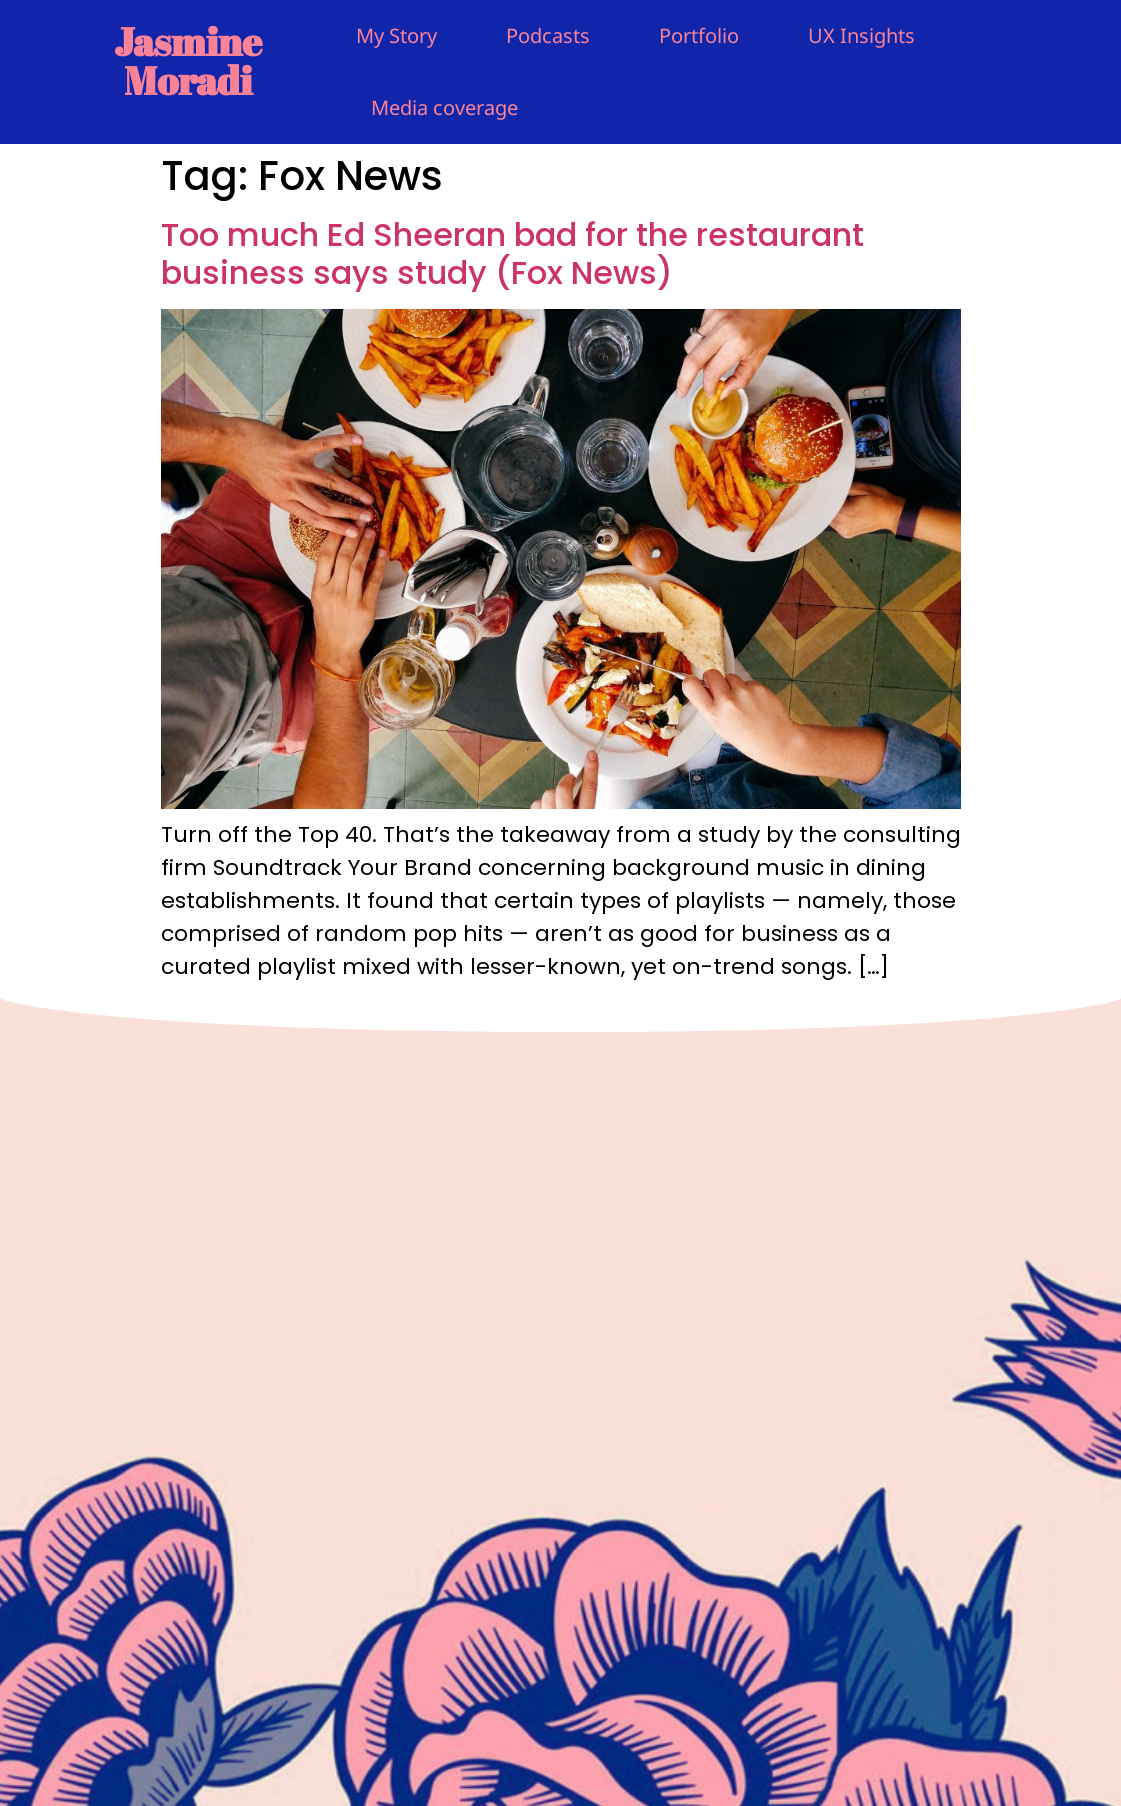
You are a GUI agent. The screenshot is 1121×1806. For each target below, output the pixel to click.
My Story (396, 35)
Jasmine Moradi (188, 60)
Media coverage (444, 107)
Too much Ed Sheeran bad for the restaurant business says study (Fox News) (512, 253)
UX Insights (861, 35)
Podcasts (548, 35)
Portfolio (699, 35)
